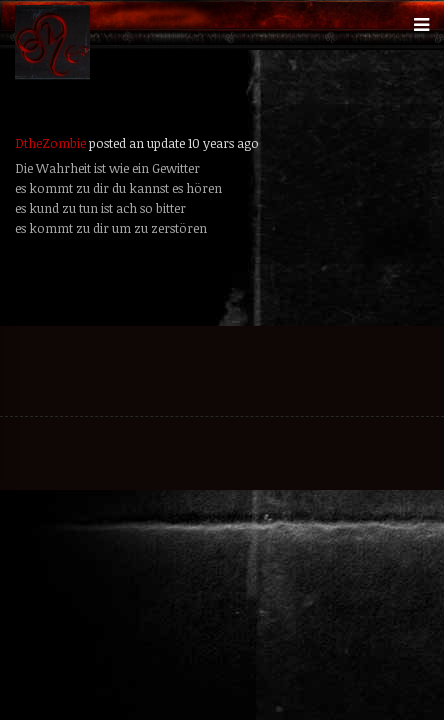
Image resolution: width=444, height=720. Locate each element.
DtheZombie (50, 143)
